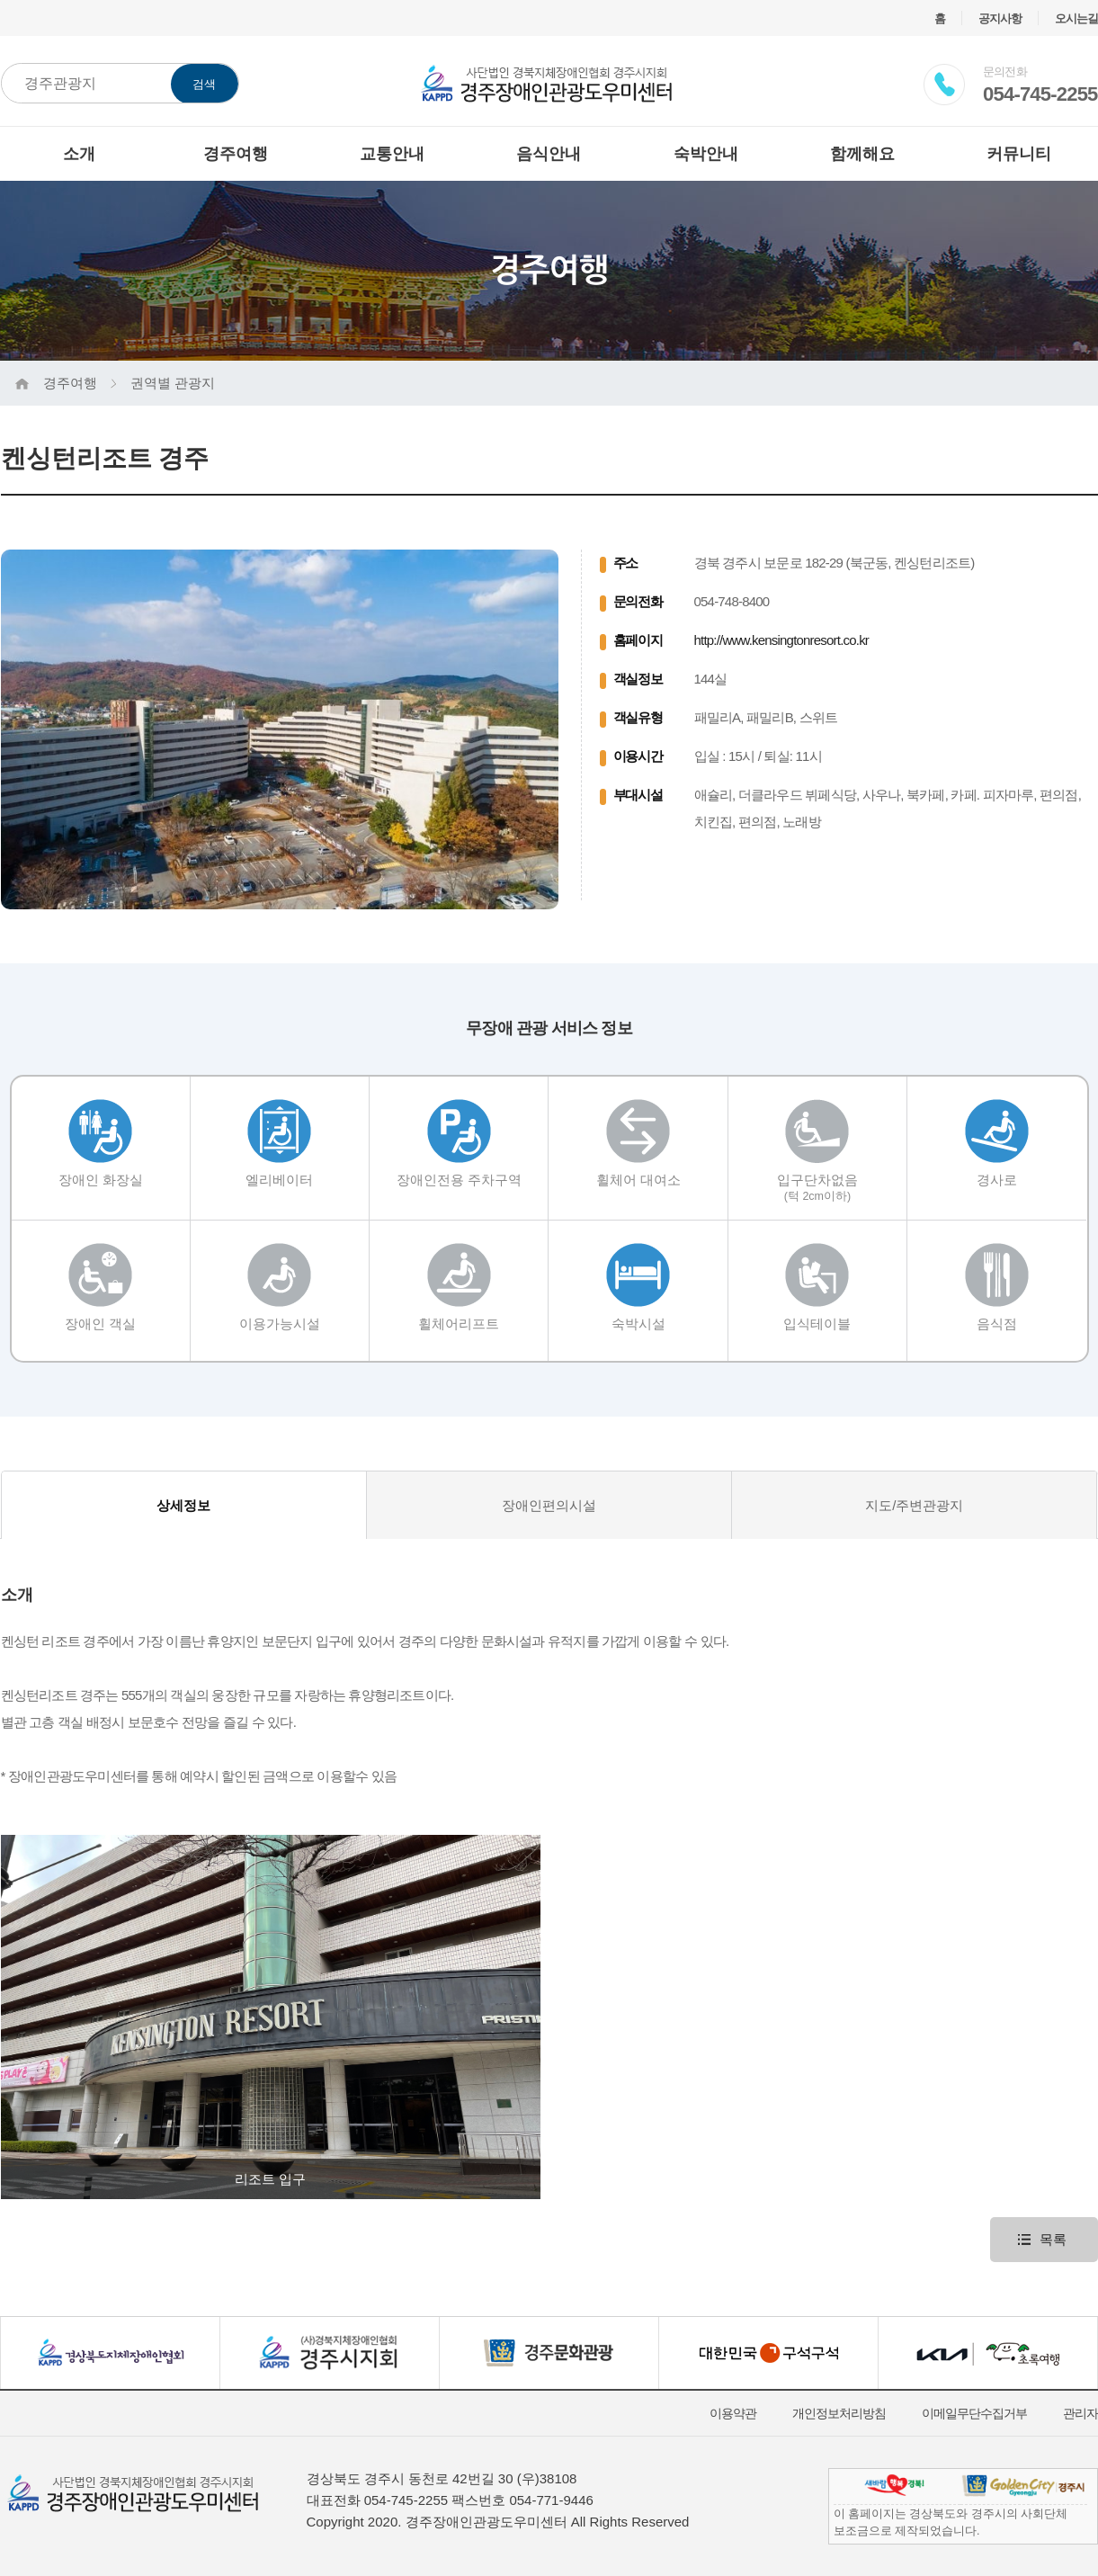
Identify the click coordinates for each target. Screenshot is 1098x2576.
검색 (204, 84)
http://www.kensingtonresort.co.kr (782, 640)
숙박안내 (706, 154)
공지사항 (1000, 18)
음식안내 (548, 154)
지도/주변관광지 (914, 1505)
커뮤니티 (1018, 154)
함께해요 (862, 154)
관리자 (1080, 2413)
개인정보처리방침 (839, 2413)
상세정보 (183, 1505)
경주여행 (235, 154)
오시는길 (1076, 18)
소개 (79, 154)
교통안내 (392, 154)
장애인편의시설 (549, 1505)
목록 (1053, 2239)
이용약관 (733, 2413)
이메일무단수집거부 (974, 2413)
